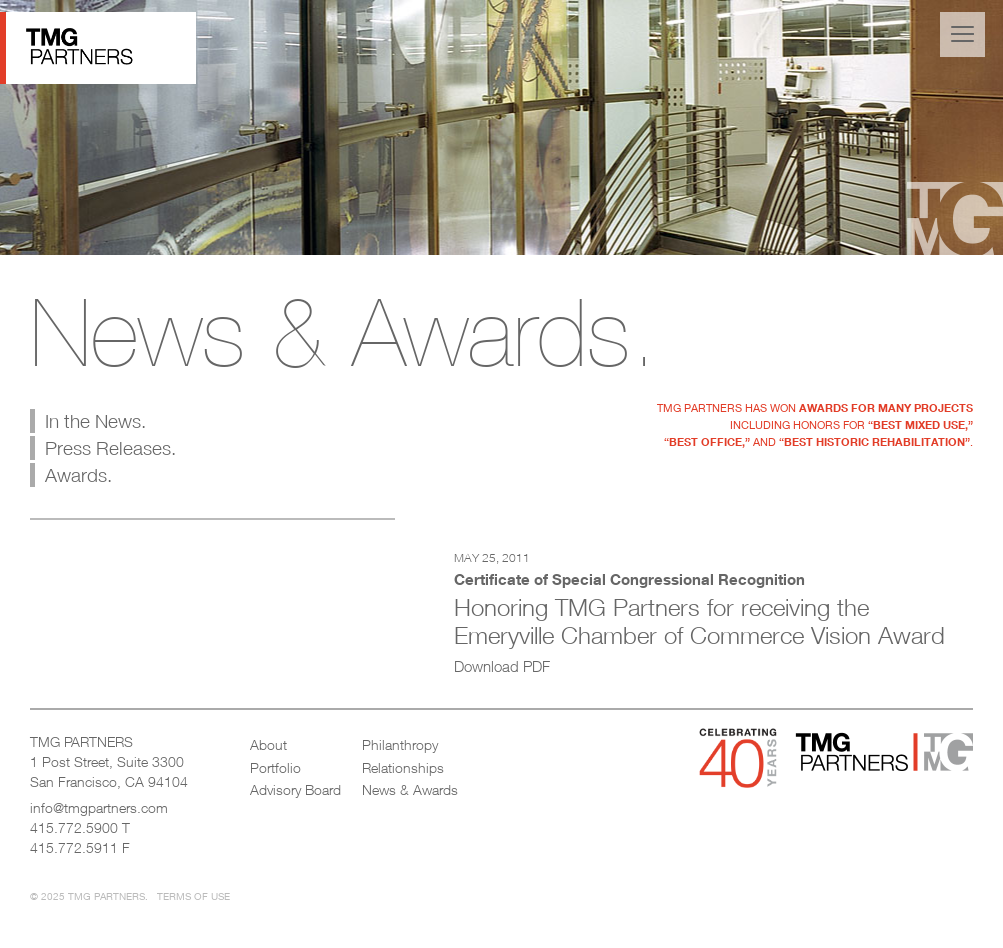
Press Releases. (110, 448)
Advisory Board (295, 789)
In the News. (95, 421)
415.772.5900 (74, 827)
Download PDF (502, 666)
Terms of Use (193, 896)
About (268, 744)
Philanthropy (400, 744)
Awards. (78, 475)
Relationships (403, 767)
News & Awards (410, 789)
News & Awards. (343, 332)
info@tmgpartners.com (99, 807)
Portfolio (275, 767)
